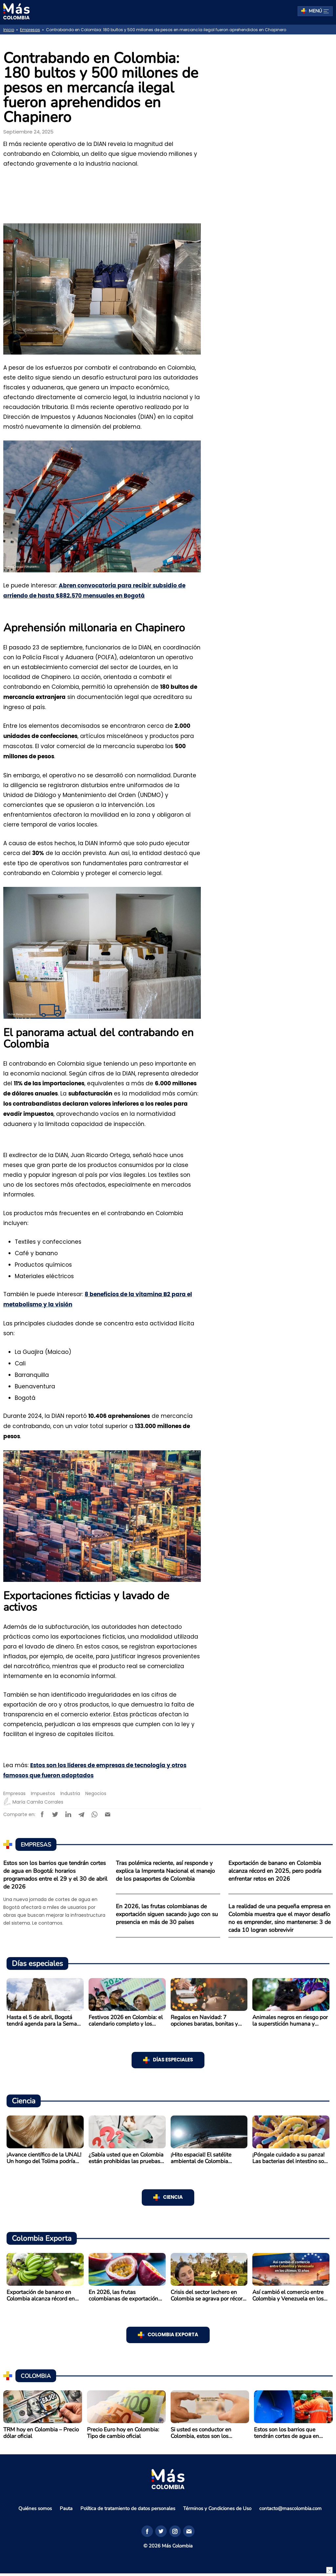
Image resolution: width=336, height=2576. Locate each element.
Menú (319, 11)
